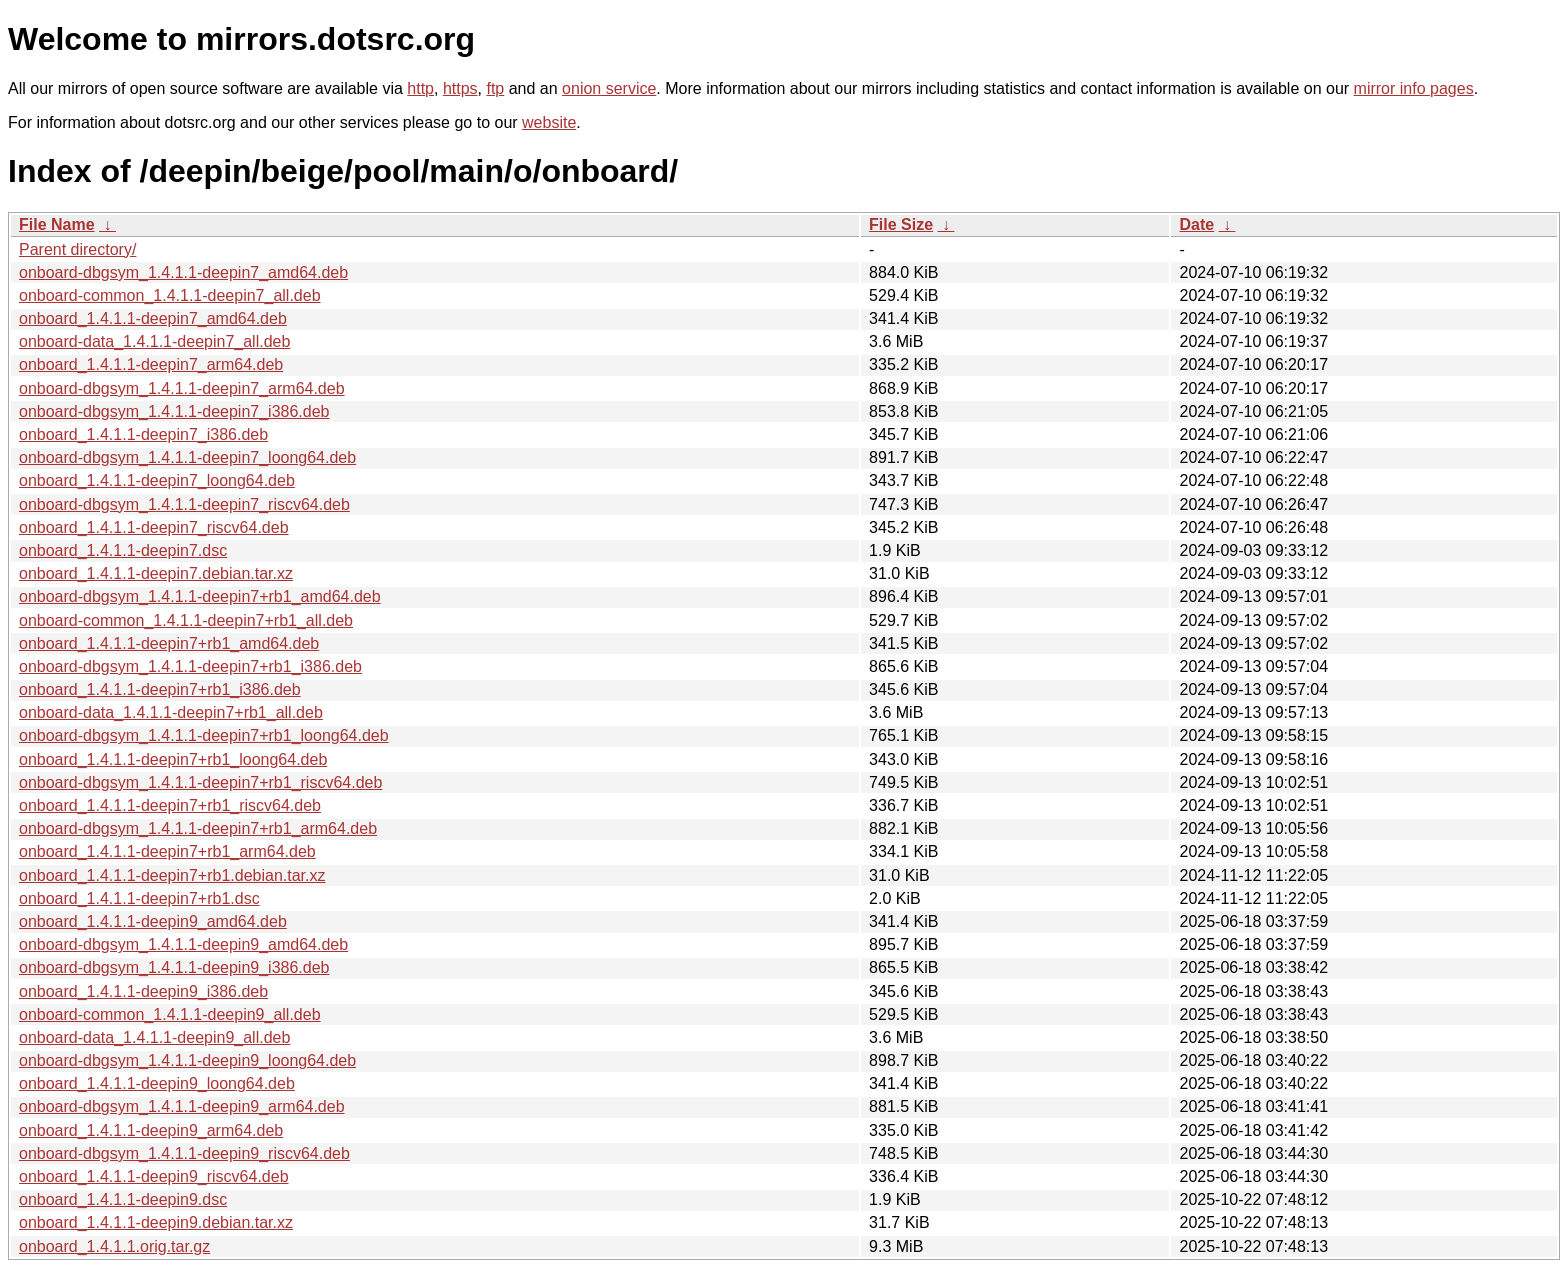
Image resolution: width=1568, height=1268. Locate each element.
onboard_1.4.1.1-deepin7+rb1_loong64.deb (173, 759)
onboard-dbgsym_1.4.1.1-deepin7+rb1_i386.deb (190, 666)
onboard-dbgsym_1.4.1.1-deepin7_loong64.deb (187, 457)
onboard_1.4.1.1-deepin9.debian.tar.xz (156, 1222)
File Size (901, 224)
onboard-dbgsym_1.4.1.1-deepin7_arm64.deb (182, 388)
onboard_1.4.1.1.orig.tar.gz (114, 1246)
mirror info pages (1414, 88)
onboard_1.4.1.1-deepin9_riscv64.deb (154, 1176)
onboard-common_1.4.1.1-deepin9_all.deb (170, 1014)
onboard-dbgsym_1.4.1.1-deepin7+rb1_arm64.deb (198, 828)
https (460, 88)
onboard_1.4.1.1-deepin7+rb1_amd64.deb (169, 643)
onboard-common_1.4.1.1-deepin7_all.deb (170, 295)
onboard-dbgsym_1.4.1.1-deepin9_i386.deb (174, 967)
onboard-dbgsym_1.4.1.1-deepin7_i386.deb (174, 411)
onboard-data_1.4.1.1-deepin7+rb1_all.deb (171, 712)
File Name (57, 224)
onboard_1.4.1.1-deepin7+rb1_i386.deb (160, 689)
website (549, 122)
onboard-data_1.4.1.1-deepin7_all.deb (154, 341)
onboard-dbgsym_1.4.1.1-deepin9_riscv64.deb (184, 1153)
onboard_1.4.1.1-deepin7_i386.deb (143, 434)
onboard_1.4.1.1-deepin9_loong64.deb (157, 1083)
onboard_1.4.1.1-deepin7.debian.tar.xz (156, 573)
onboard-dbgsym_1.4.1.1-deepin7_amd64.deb (183, 272)
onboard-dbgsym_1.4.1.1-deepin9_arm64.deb (182, 1106)
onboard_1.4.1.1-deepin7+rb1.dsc (139, 898)
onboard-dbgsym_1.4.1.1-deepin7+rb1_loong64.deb (204, 735)
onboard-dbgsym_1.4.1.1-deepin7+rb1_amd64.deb (200, 596)
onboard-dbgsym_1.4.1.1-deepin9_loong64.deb (187, 1060)
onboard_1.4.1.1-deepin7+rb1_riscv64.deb (170, 805)
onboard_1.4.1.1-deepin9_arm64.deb (151, 1130)
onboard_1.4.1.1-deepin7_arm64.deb (151, 364)
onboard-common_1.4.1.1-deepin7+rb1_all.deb (186, 620)
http (420, 88)
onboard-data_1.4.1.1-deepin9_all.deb (154, 1037)
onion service (609, 88)
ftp (495, 88)
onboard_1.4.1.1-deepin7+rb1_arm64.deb (167, 851)
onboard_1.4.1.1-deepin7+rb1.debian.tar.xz (172, 875)
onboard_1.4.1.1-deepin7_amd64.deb (153, 318)
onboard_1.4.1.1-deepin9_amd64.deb (153, 921)
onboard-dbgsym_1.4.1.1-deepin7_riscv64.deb (184, 504)
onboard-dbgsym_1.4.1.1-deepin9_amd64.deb (183, 944)
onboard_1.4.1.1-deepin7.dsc (123, 550)
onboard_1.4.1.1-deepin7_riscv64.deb (154, 527)
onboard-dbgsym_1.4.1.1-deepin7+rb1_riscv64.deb (200, 782)
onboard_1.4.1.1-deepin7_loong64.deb (157, 480)
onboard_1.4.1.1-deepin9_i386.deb (143, 991)
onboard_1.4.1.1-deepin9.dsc (123, 1199)
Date (1196, 224)
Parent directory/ (77, 249)
